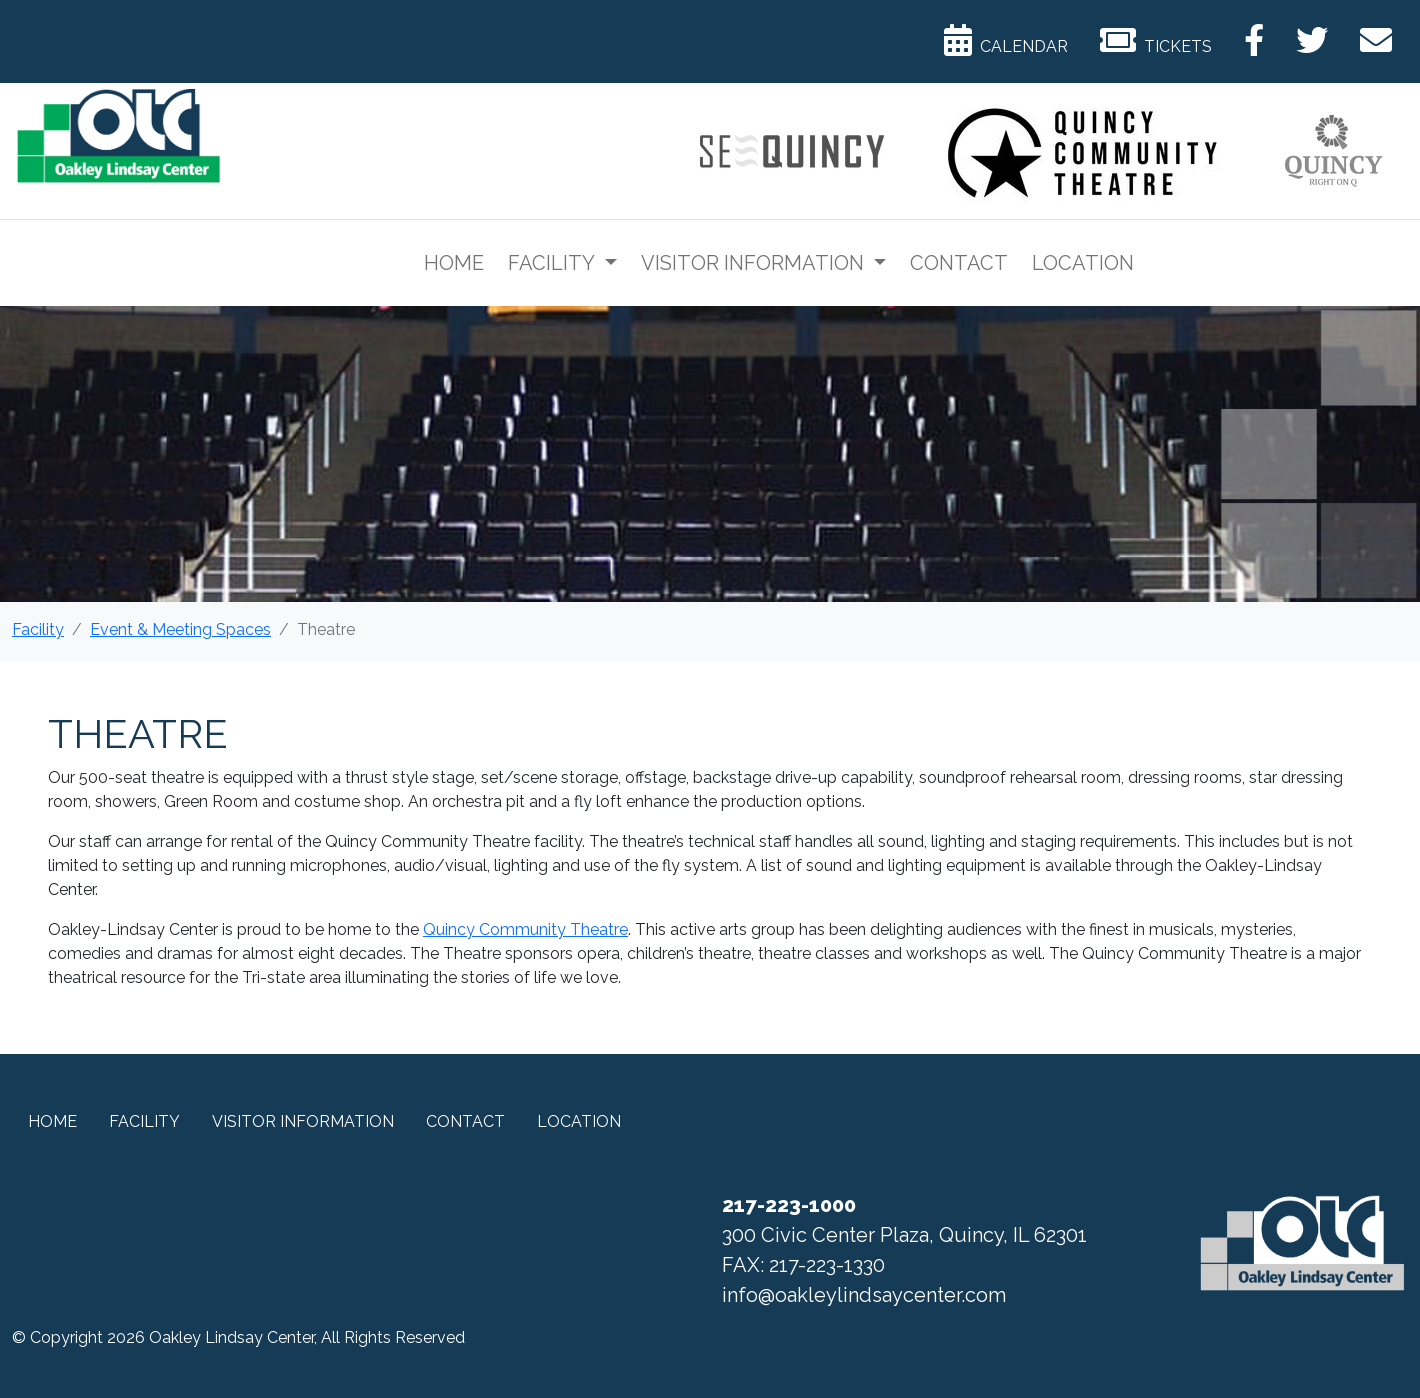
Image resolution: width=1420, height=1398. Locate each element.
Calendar (1006, 40)
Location (1083, 263)
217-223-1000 (789, 1205)
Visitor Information (755, 263)
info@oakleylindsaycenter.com (864, 1295)
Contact (959, 263)
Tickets (1156, 40)
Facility (553, 263)
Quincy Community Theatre (525, 929)
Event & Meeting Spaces (180, 629)
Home (454, 263)
